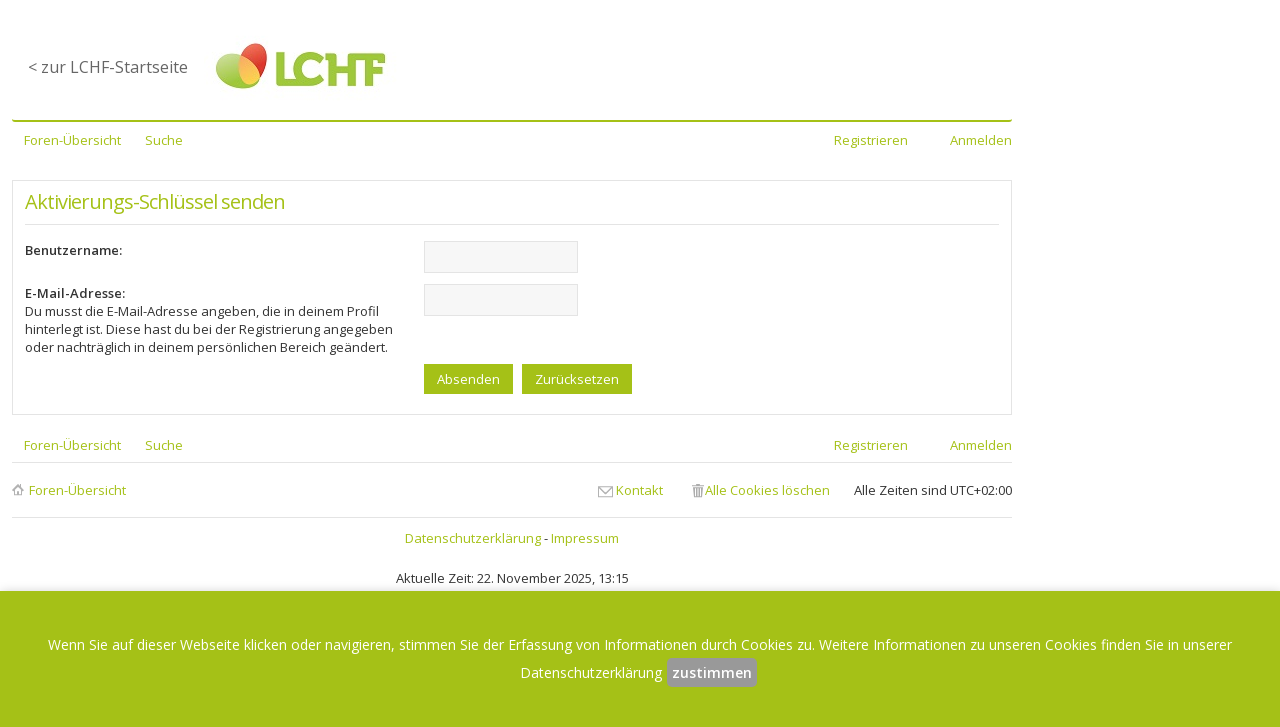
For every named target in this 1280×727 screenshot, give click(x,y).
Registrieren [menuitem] (871, 140)
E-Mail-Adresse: (75, 293)
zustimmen (712, 672)
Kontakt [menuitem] (639, 490)
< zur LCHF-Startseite (108, 67)
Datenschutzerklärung (473, 538)
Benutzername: (73, 250)
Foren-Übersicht (77, 490)
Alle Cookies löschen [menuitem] (767, 490)
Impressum (585, 538)
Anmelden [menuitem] (981, 140)
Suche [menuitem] (164, 140)
